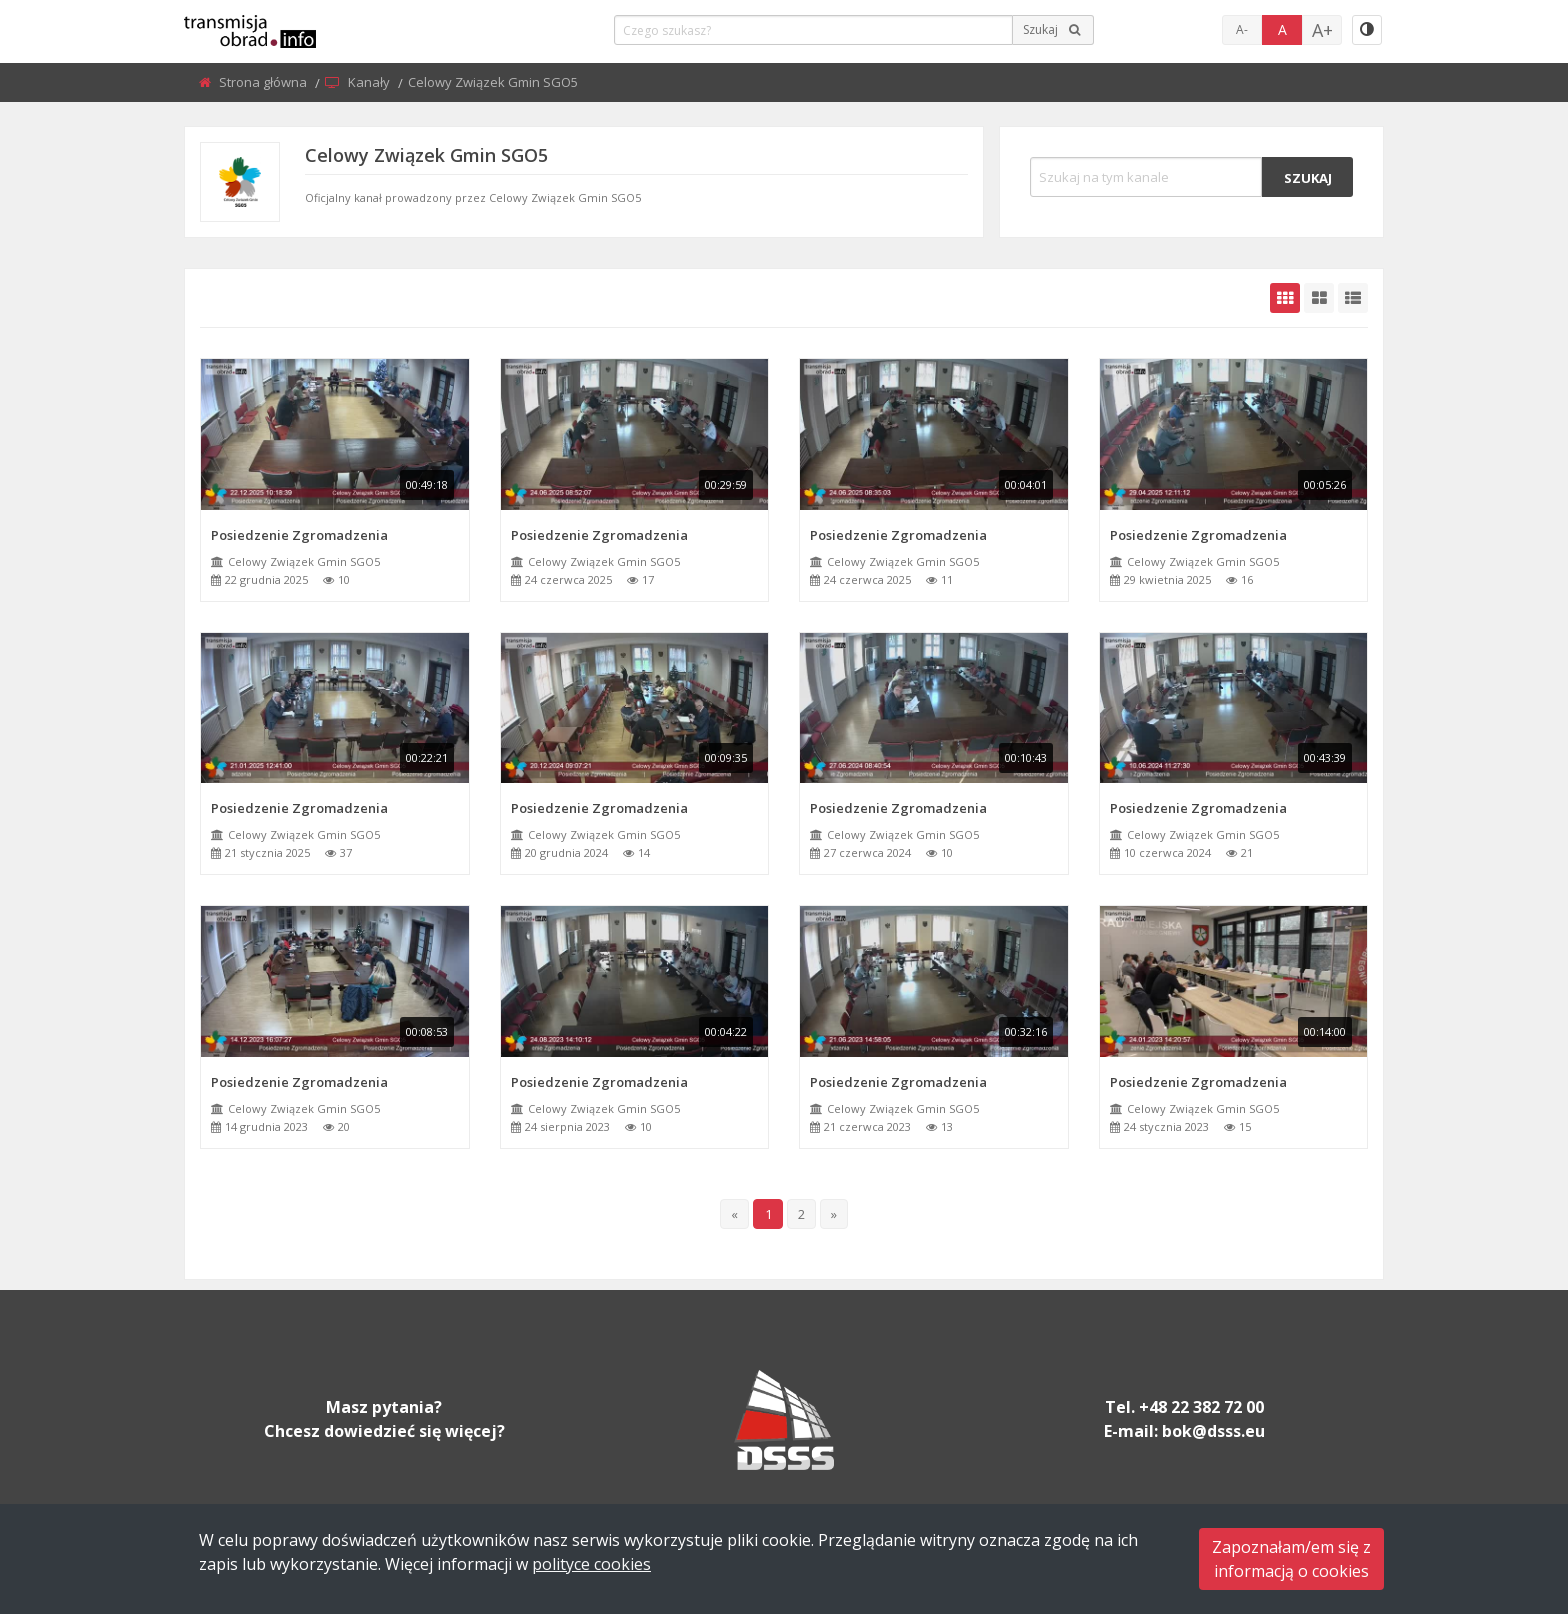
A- (1242, 29)
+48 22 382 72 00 (1201, 1407)
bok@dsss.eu (1213, 1431)
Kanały (370, 82)
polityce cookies (591, 1564)
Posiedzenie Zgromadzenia (299, 535)
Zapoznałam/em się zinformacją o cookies (1291, 1559)
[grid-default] (1285, 298)
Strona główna (264, 82)
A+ (1322, 30)
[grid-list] (1353, 298)
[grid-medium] (1319, 298)
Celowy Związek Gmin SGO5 (304, 561)
